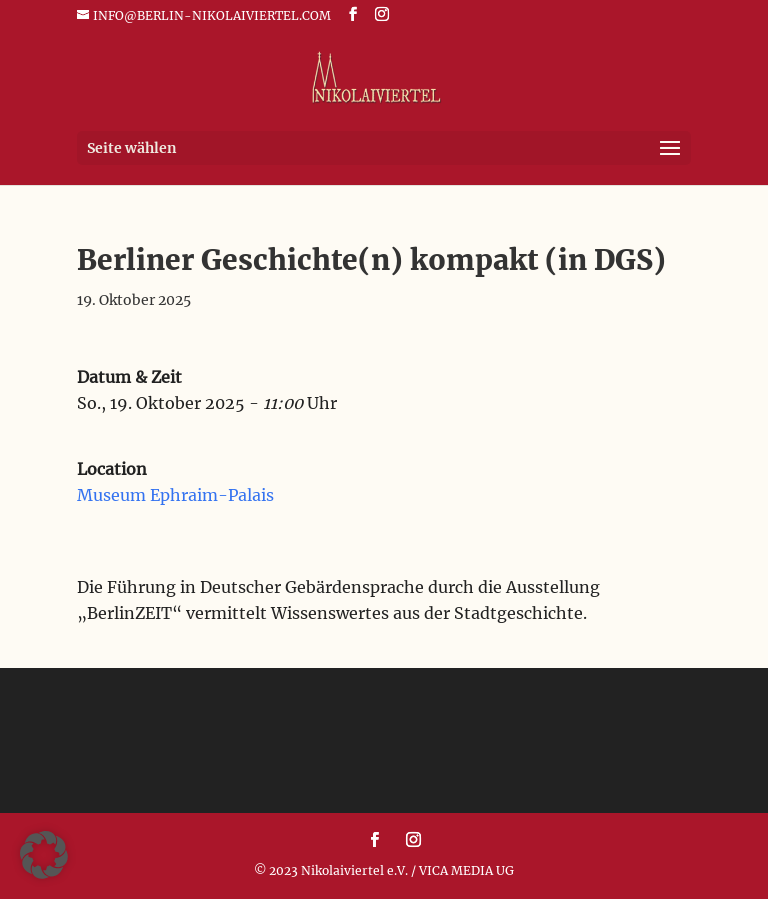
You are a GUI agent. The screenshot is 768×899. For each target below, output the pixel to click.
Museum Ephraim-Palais (175, 495)
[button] (44, 855)
